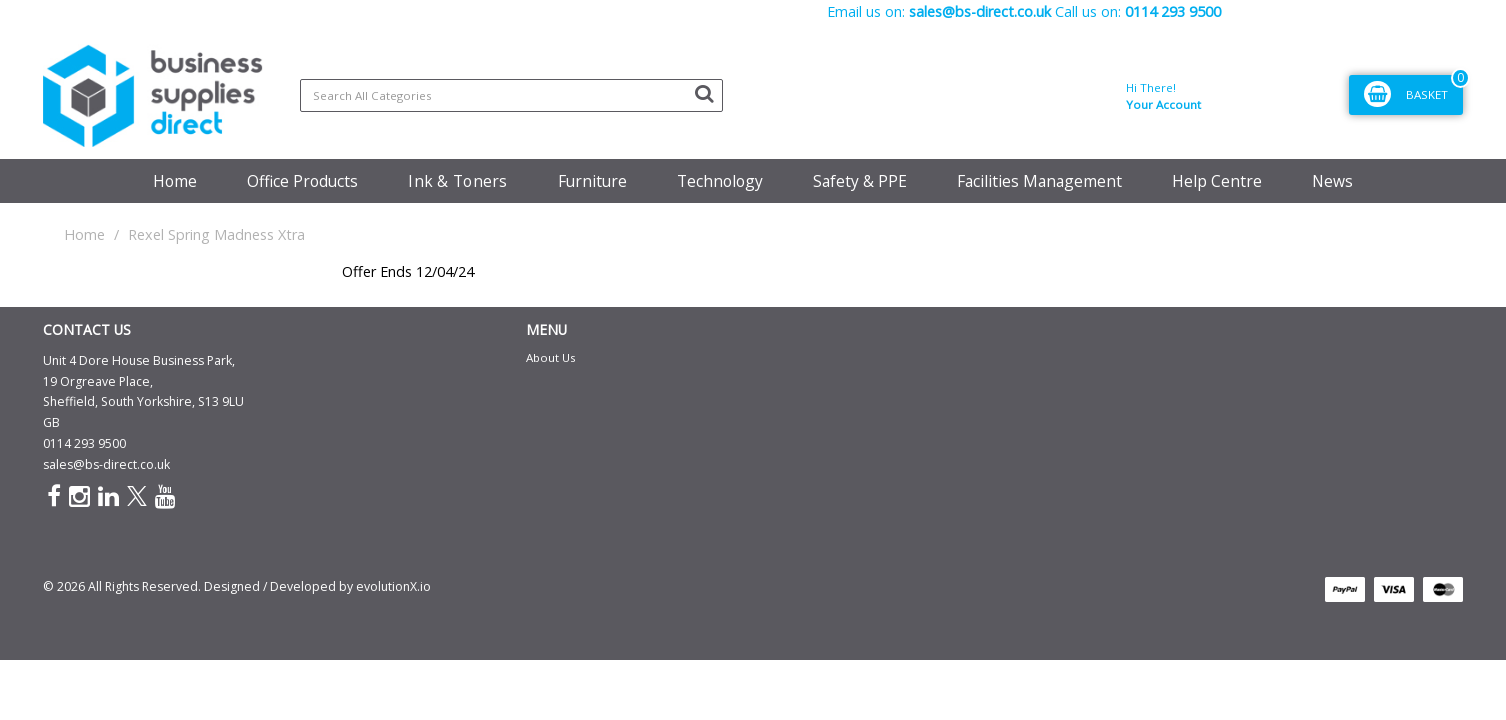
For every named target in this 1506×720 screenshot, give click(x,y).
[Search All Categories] (511, 95)
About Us (551, 357)
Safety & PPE (860, 181)
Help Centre (1217, 181)
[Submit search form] (704, 93)
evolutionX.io (393, 586)
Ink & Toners (457, 181)
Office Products (302, 181)
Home (175, 181)
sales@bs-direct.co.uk (106, 464)
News (1332, 181)
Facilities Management (1039, 181)
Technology (720, 181)
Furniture (592, 181)
